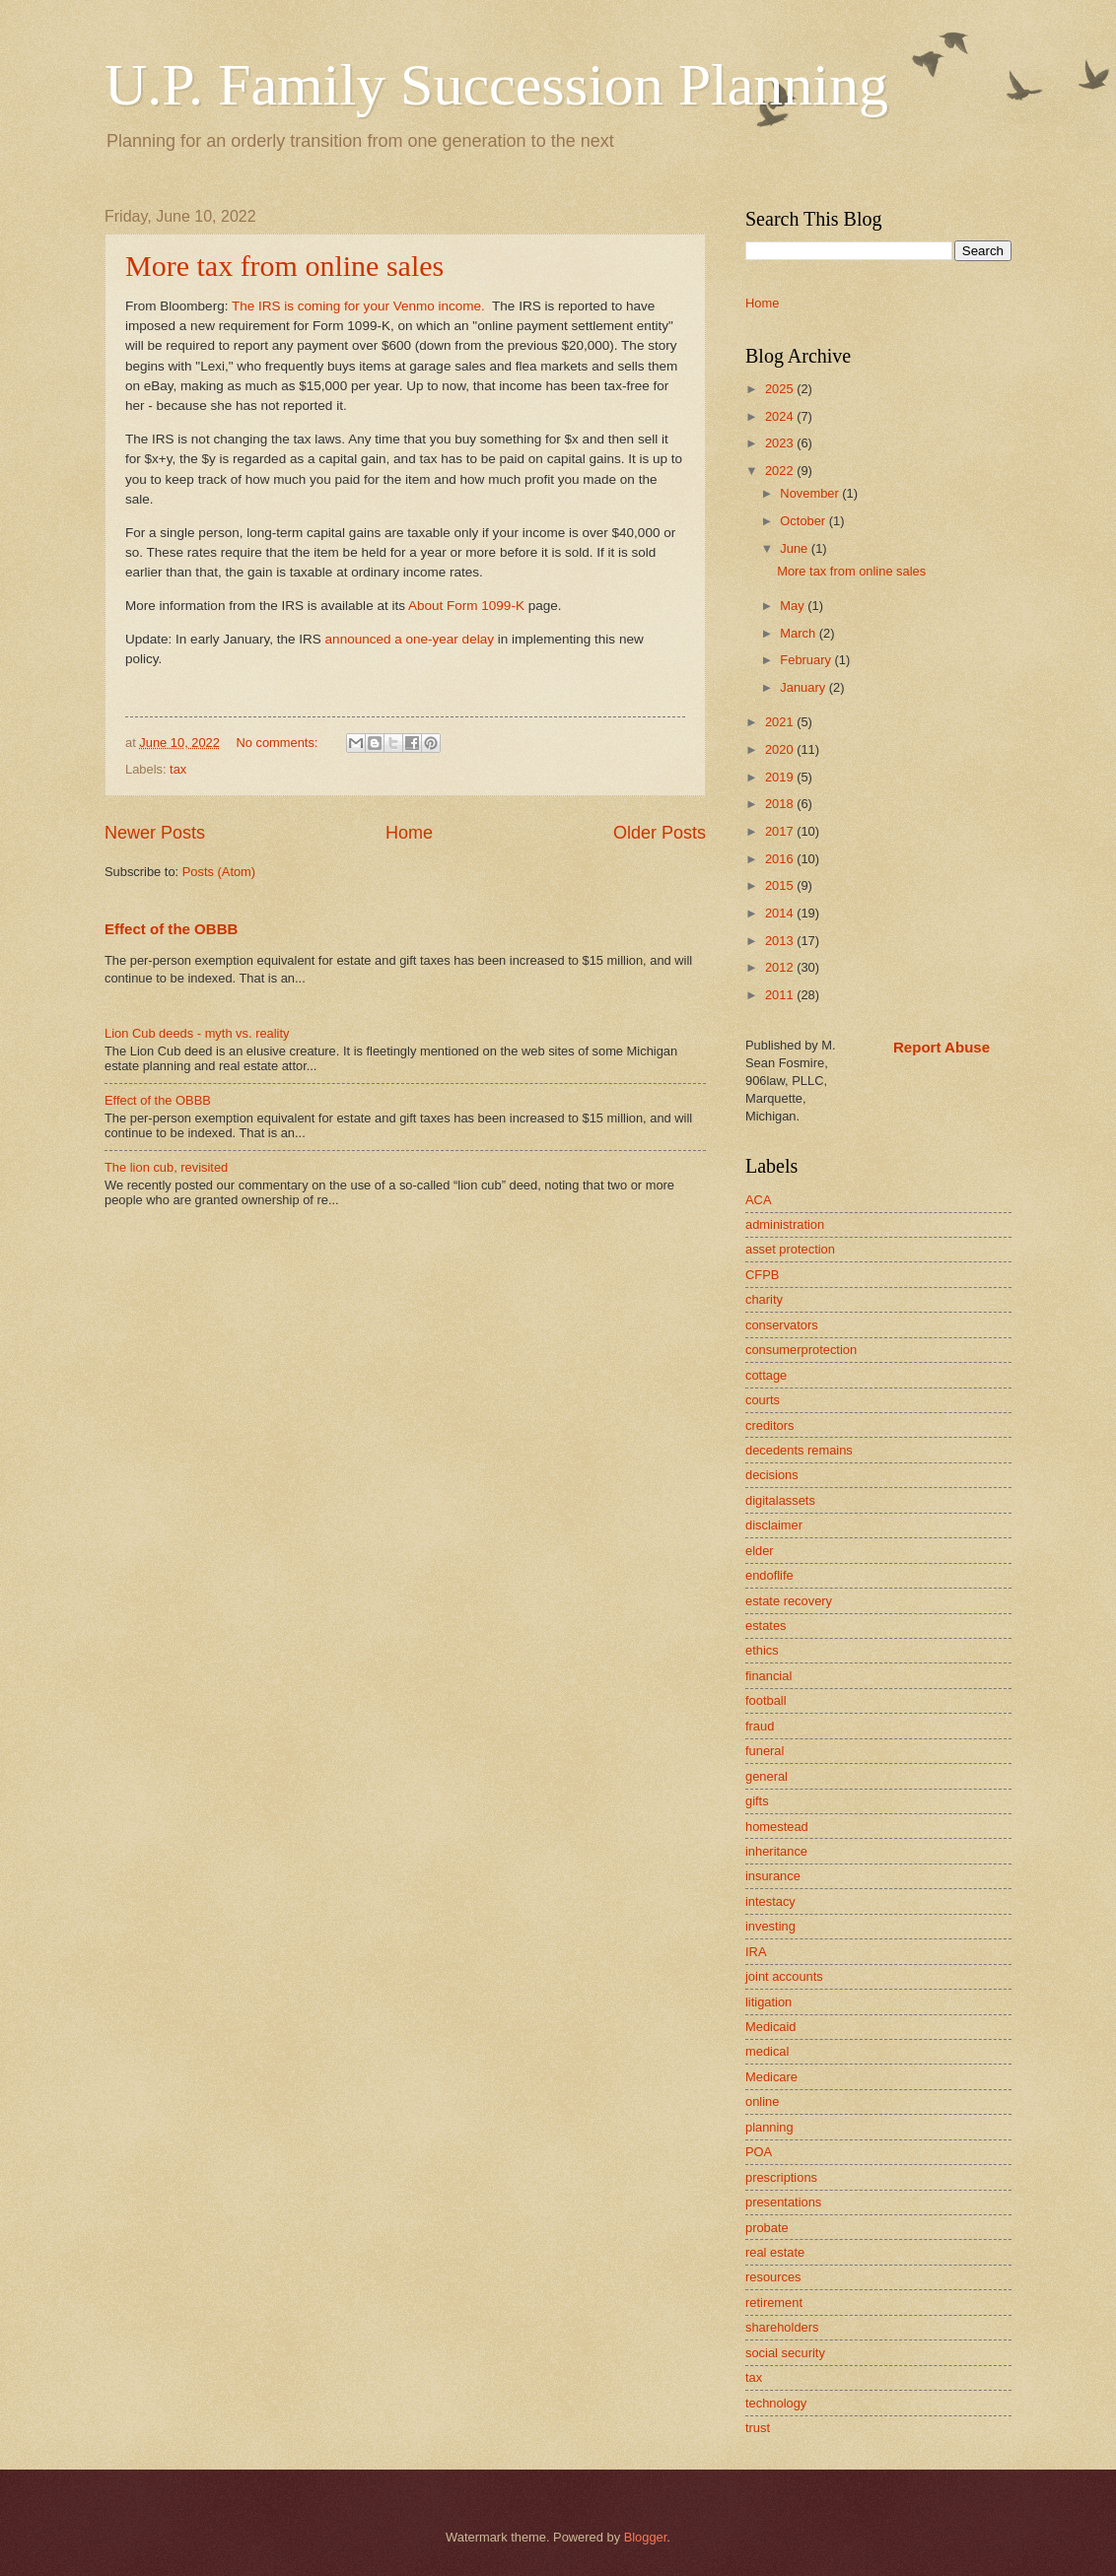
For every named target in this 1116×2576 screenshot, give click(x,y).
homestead (776, 1826)
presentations (783, 2202)
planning (769, 2127)
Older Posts (659, 833)
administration (784, 1224)
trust (757, 2427)
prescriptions (781, 2177)
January (804, 687)
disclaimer (773, 1525)
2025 (781, 388)
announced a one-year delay (409, 639)
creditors (769, 1425)
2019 (781, 777)
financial (768, 1675)
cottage (766, 1375)
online (762, 2101)
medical (767, 2051)
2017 (781, 831)
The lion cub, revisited (166, 1167)
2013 (781, 940)
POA (758, 2151)
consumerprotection (801, 1349)
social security (785, 2352)
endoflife (769, 1575)
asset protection (790, 1249)
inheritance (776, 1851)
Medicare (771, 2076)
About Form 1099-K (466, 605)
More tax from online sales (284, 265)
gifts (757, 1801)
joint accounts (784, 1976)
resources (773, 2277)
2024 (781, 416)
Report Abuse (941, 1047)
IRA (755, 1951)
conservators (781, 1325)
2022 (781, 470)
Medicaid (771, 2026)
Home (409, 833)
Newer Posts (155, 833)
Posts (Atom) (218, 871)
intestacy (770, 1901)
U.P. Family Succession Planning (496, 84)
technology (775, 2403)
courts (762, 1399)
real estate (774, 2252)
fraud (759, 1726)
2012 (781, 967)
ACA (758, 1199)
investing (770, 1926)
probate (767, 2227)
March (799, 633)
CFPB (762, 1274)
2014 (781, 913)
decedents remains (799, 1450)
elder (759, 1550)
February (807, 659)
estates (766, 1625)
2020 (781, 749)
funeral (764, 1750)
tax (178, 769)
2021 (781, 721)
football (766, 1700)
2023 (781, 443)
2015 (781, 885)
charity (764, 1299)
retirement (773, 2302)
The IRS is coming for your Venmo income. (358, 306)
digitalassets (780, 1500)
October (804, 520)
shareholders (781, 2327)
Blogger (645, 2537)
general (766, 1776)
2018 (781, 803)
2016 (781, 858)
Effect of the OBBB (171, 928)
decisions (772, 1474)
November (811, 493)
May (793, 605)
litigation (768, 2002)
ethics (762, 1650)
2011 (781, 994)
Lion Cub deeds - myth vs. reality (197, 1033)
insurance (773, 1875)
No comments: (278, 742)
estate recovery (788, 1600)
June (795, 548)
